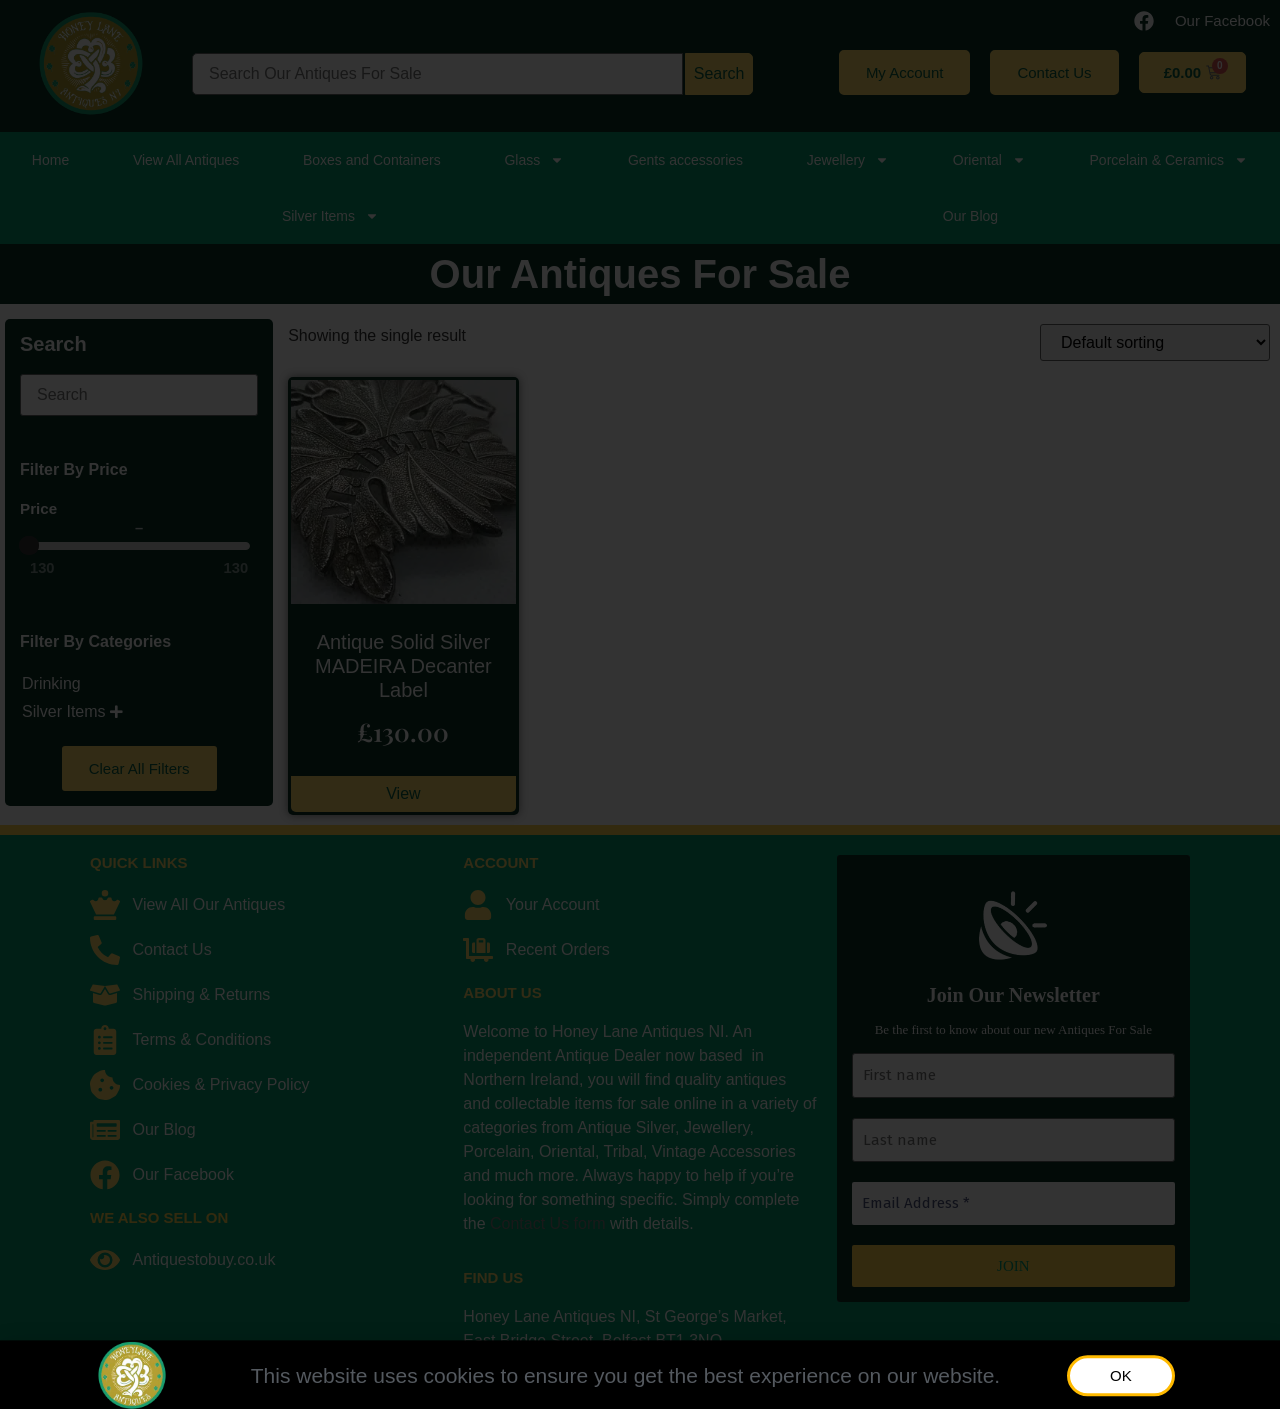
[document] (640, 704)
